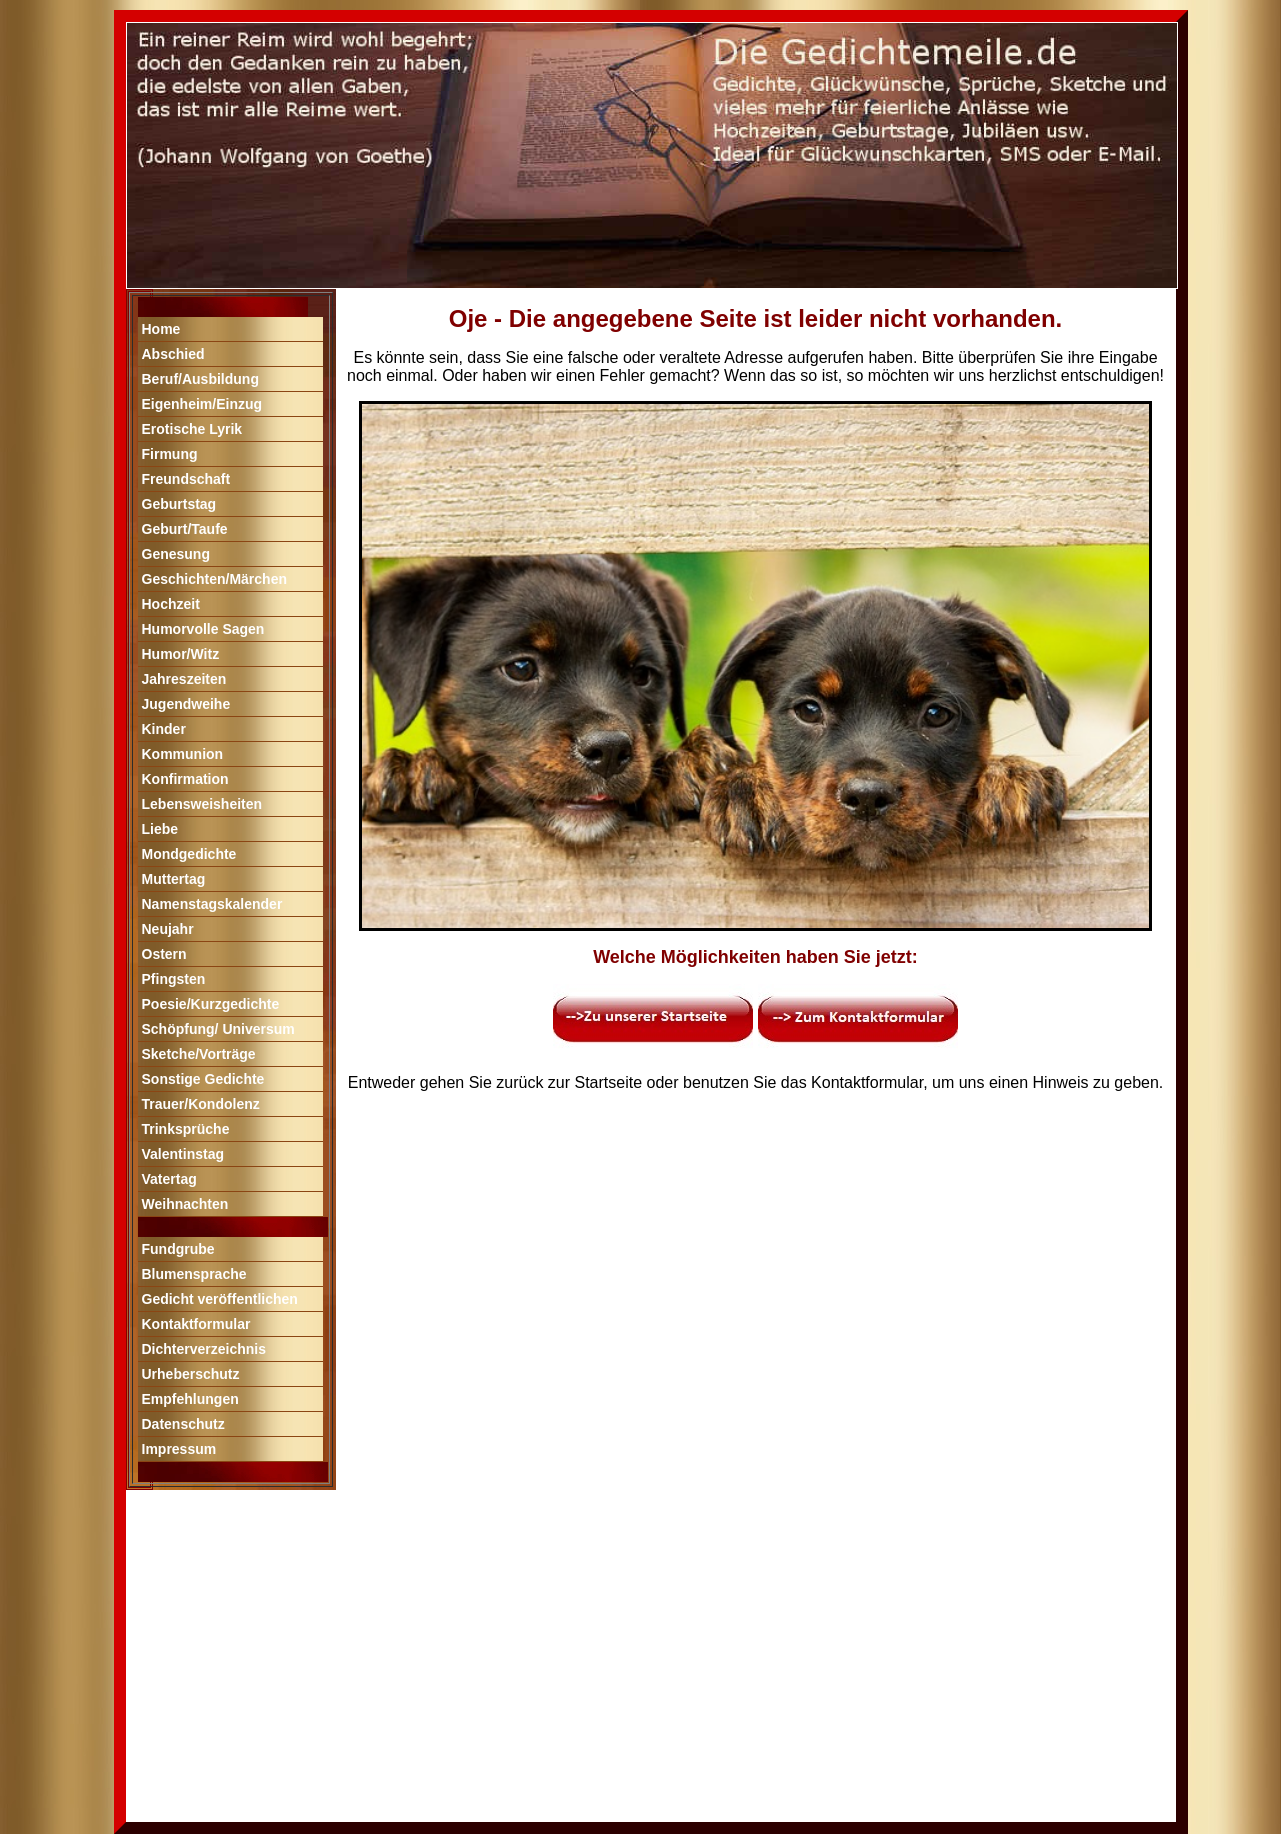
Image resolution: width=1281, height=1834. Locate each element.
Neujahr (168, 929)
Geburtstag (179, 504)
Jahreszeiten (184, 679)
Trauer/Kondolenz (201, 1104)
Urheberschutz (191, 1374)
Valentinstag (183, 1154)
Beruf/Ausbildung (200, 379)
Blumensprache (194, 1274)
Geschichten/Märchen (215, 579)
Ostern (164, 954)
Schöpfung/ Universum (218, 1029)
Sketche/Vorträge (199, 1054)
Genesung (176, 554)
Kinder (164, 729)
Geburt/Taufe (185, 529)
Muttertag (174, 879)
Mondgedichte (189, 854)
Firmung (170, 454)
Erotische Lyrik (192, 429)
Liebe (160, 829)
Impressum (179, 1449)
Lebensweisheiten (202, 804)
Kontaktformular (196, 1324)
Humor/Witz (181, 654)
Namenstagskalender (212, 904)
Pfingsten (174, 979)
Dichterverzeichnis (204, 1349)
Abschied (173, 354)
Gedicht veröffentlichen (220, 1299)
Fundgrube (178, 1249)
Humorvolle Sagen (203, 629)
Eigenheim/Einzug (202, 404)
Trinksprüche (186, 1129)
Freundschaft (186, 479)
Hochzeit (171, 604)
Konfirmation (185, 779)
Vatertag (169, 1179)
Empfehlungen (190, 1399)
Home (161, 329)
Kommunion (183, 754)
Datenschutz (183, 1424)
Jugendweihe (186, 704)
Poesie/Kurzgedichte (211, 1004)
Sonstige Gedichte (203, 1079)
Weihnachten (185, 1204)
